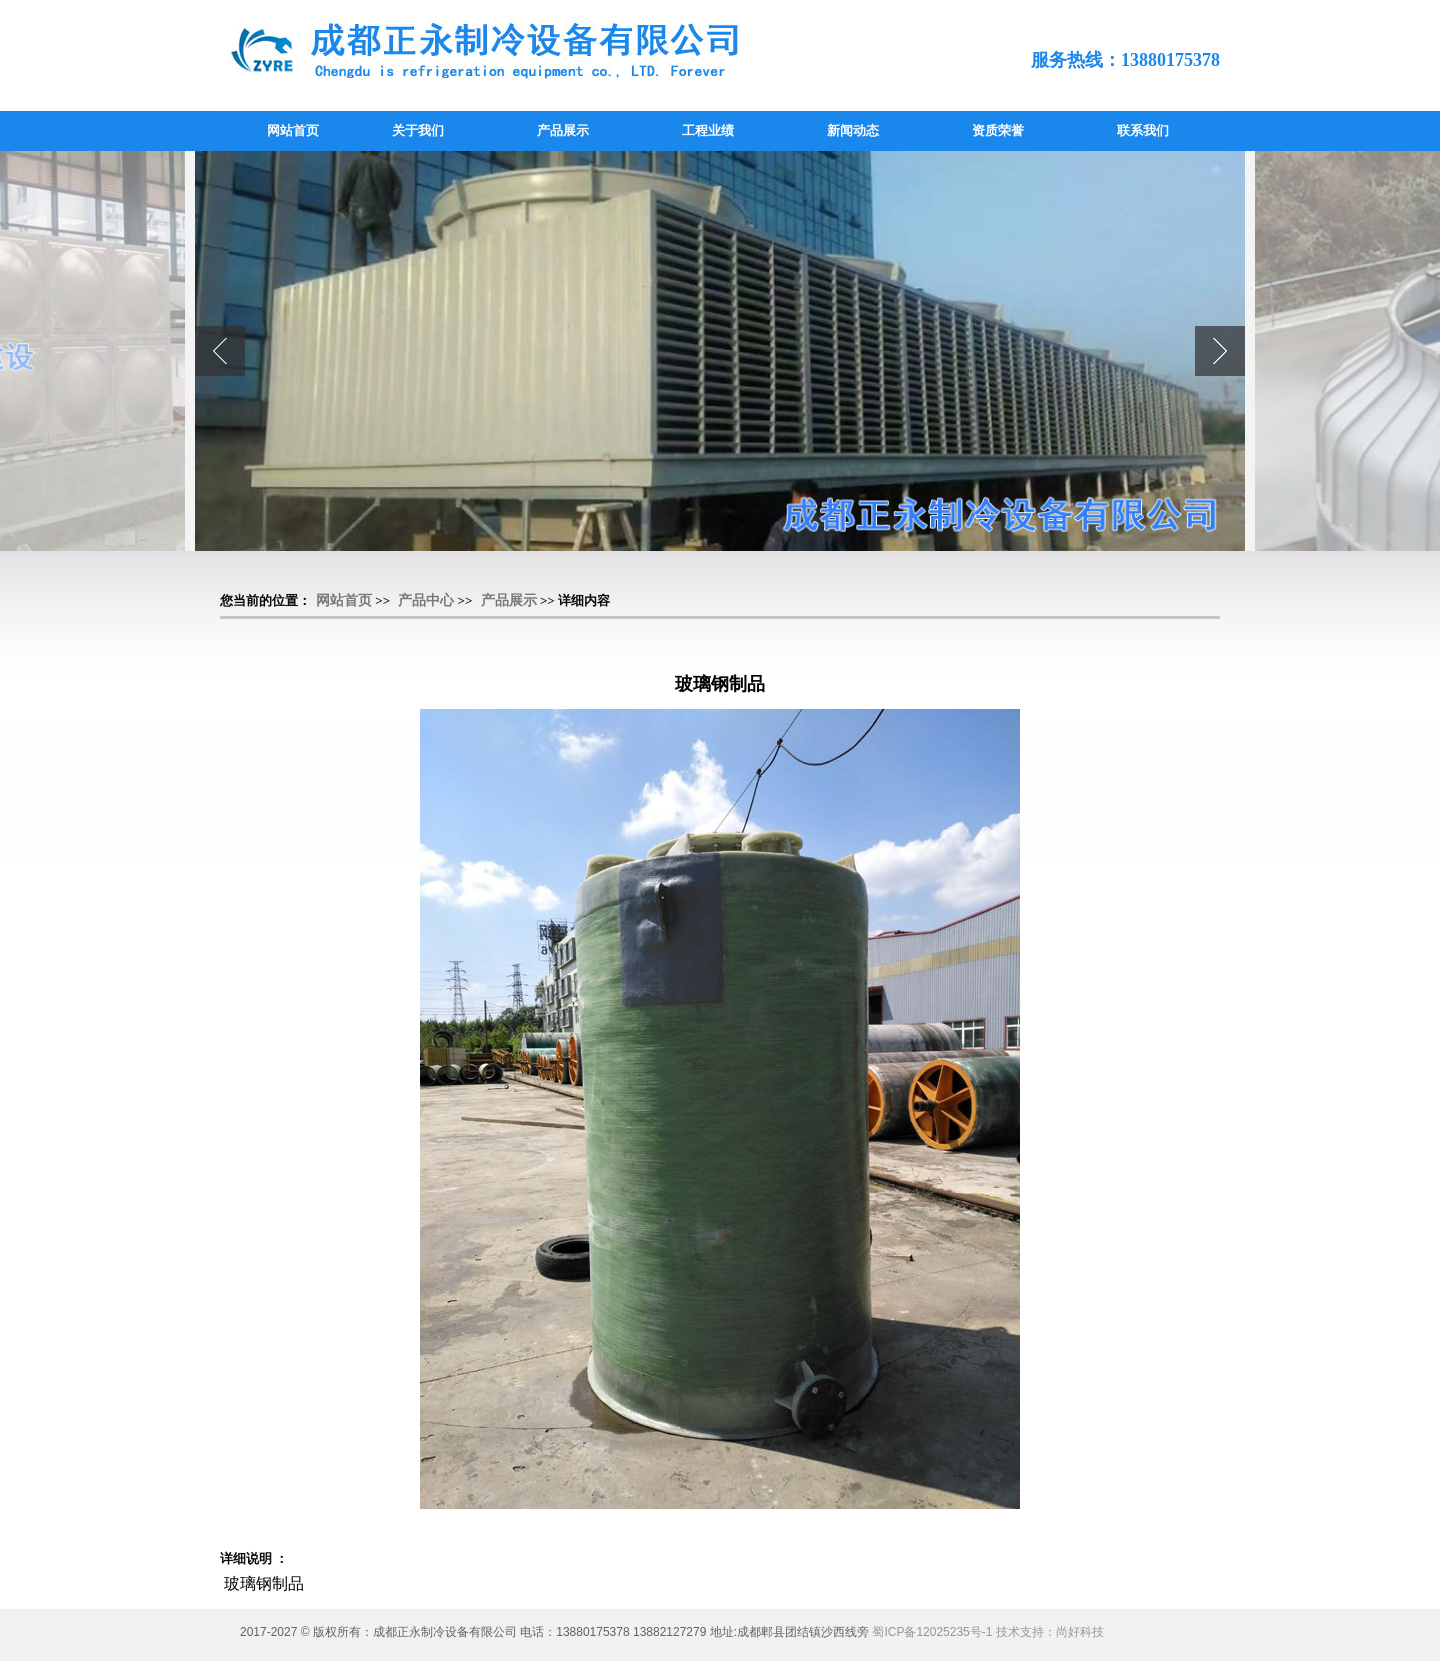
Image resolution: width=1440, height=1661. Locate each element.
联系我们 (1143, 130)
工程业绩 (708, 130)
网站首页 (293, 130)
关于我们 (418, 130)
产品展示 (563, 130)
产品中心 (426, 600)
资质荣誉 (998, 130)
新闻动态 (853, 130)
